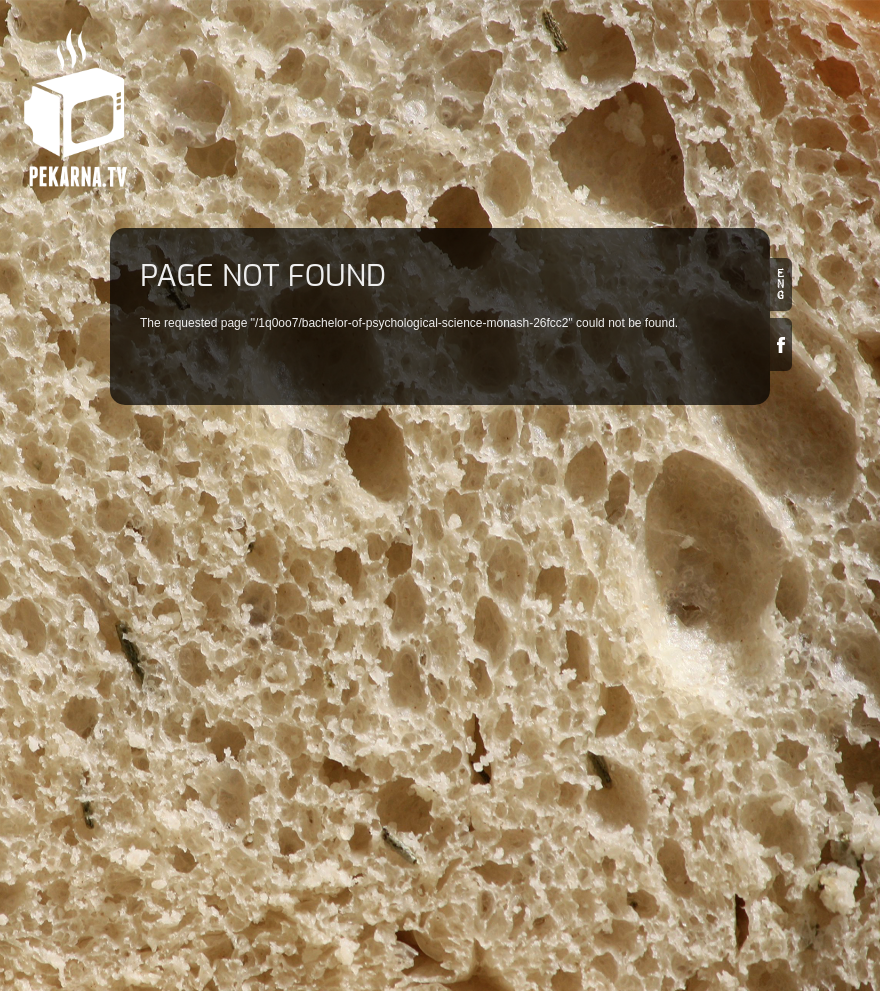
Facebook (781, 344)
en (781, 284)
